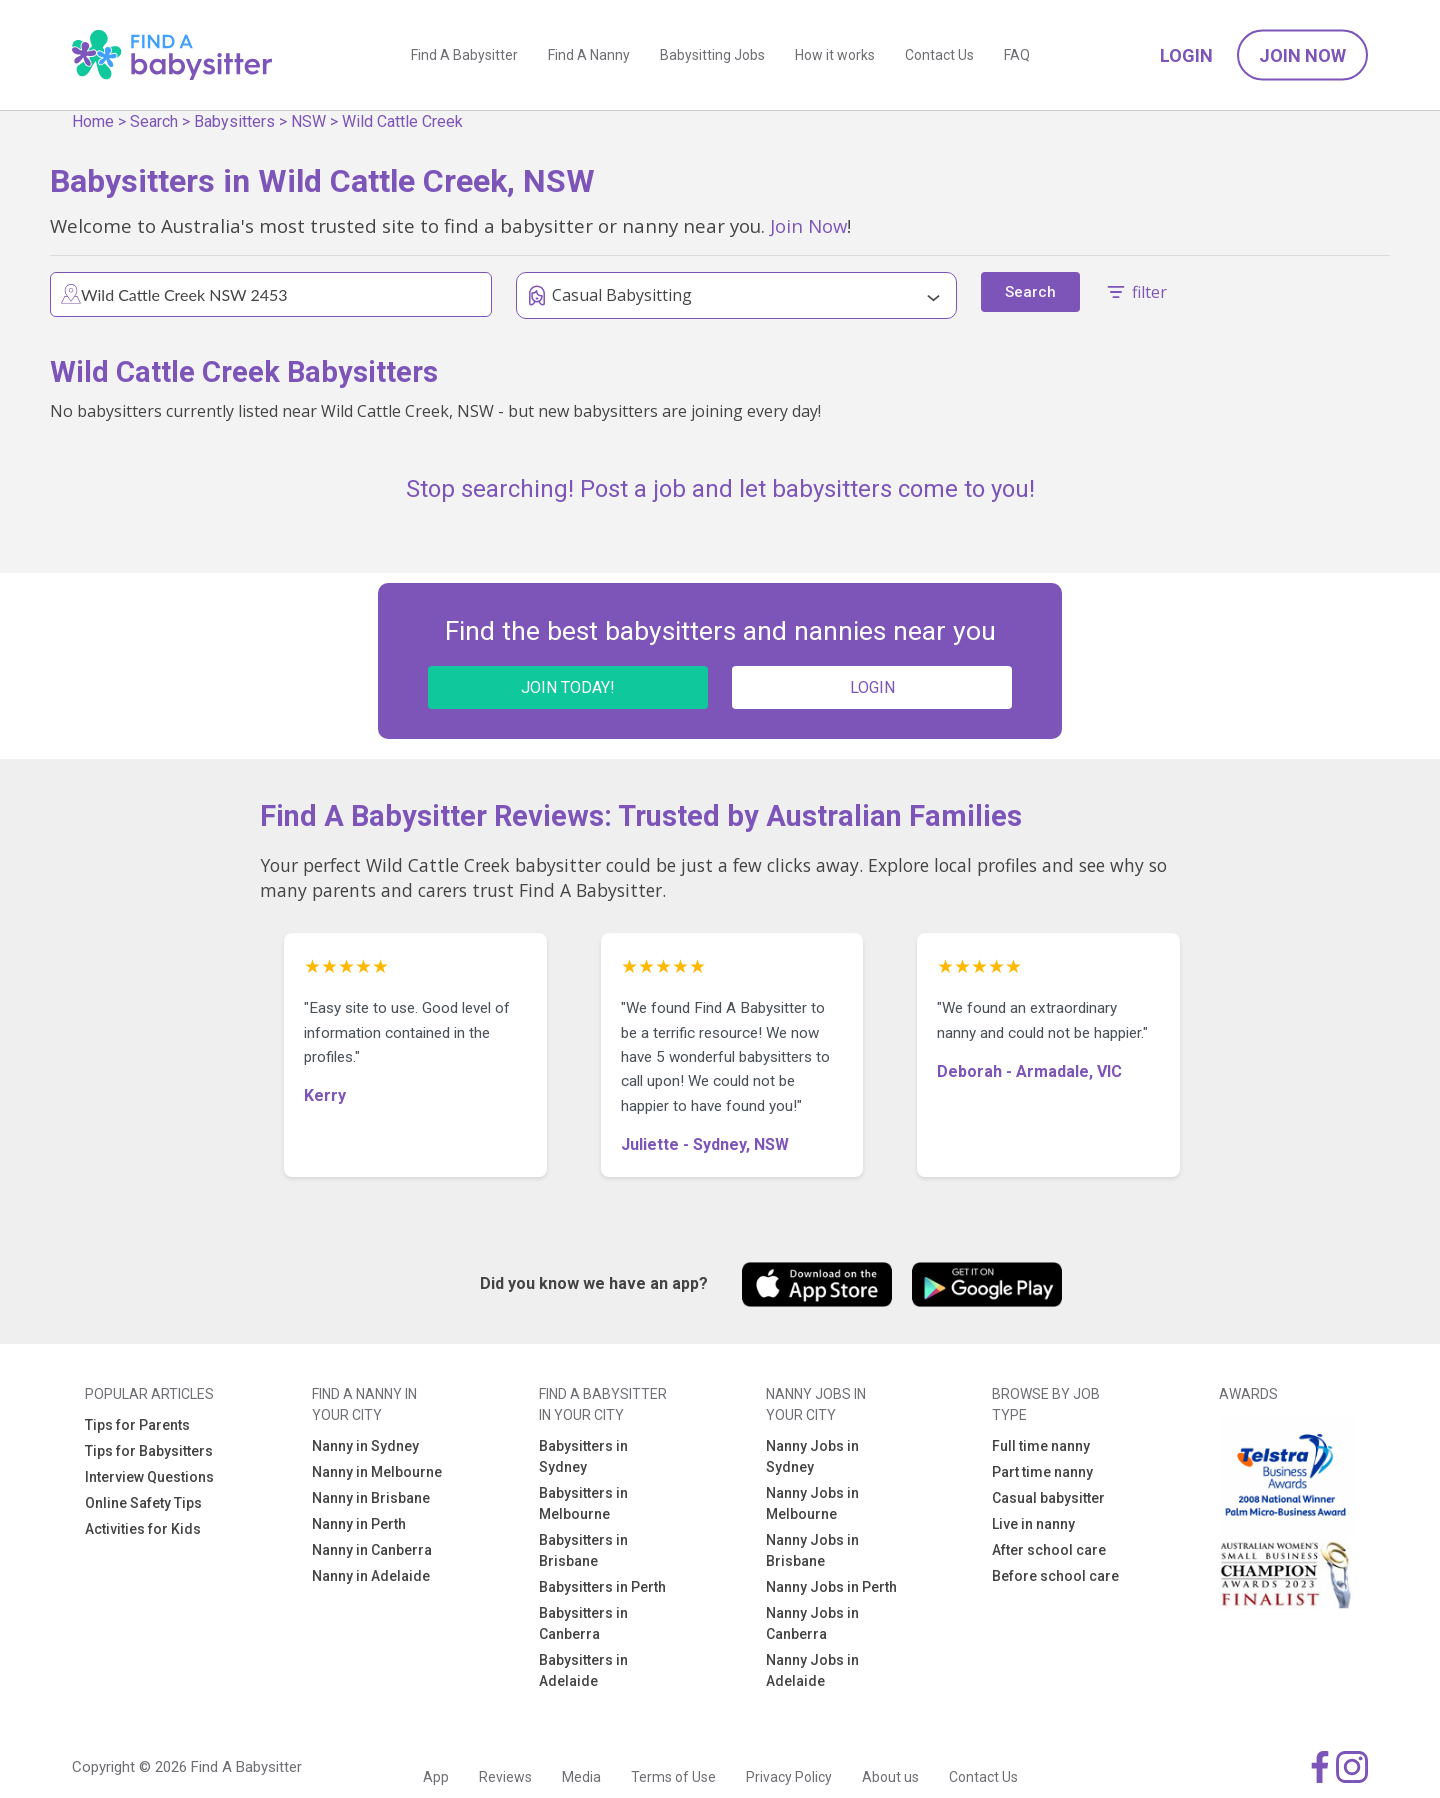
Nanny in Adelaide (371, 1576)
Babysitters (234, 121)
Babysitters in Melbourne (583, 1503)
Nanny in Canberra (372, 1550)
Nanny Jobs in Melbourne (812, 1503)
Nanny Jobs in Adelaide (812, 1670)
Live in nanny (1033, 1524)
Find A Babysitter (464, 55)
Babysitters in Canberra (583, 1623)
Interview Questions (149, 1477)
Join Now (1302, 55)
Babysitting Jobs (712, 55)
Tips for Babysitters (149, 1451)
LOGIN (872, 687)
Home (93, 121)
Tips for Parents (137, 1425)
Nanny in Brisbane (371, 1498)
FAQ (1017, 55)
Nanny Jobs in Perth (831, 1587)
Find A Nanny (589, 55)
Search (154, 121)
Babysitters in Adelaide (583, 1670)
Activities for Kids (143, 1529)
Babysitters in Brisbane (583, 1550)
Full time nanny (1041, 1446)
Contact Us (939, 55)
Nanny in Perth (359, 1524)
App (436, 1777)
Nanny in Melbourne (377, 1472)
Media (581, 1777)
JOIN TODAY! (568, 687)
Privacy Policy (789, 1777)
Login (1186, 55)
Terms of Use (673, 1777)
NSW (308, 121)
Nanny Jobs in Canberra (812, 1623)
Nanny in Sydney (365, 1446)
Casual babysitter (1048, 1498)
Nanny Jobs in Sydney (812, 1456)
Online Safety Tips (143, 1503)
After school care (1049, 1550)
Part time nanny (1042, 1472)
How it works (835, 55)
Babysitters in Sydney (583, 1456)
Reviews (505, 1777)
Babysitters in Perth (602, 1587)
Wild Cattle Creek (402, 121)
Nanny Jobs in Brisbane (812, 1550)
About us (890, 1777)
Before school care (1055, 1576)
